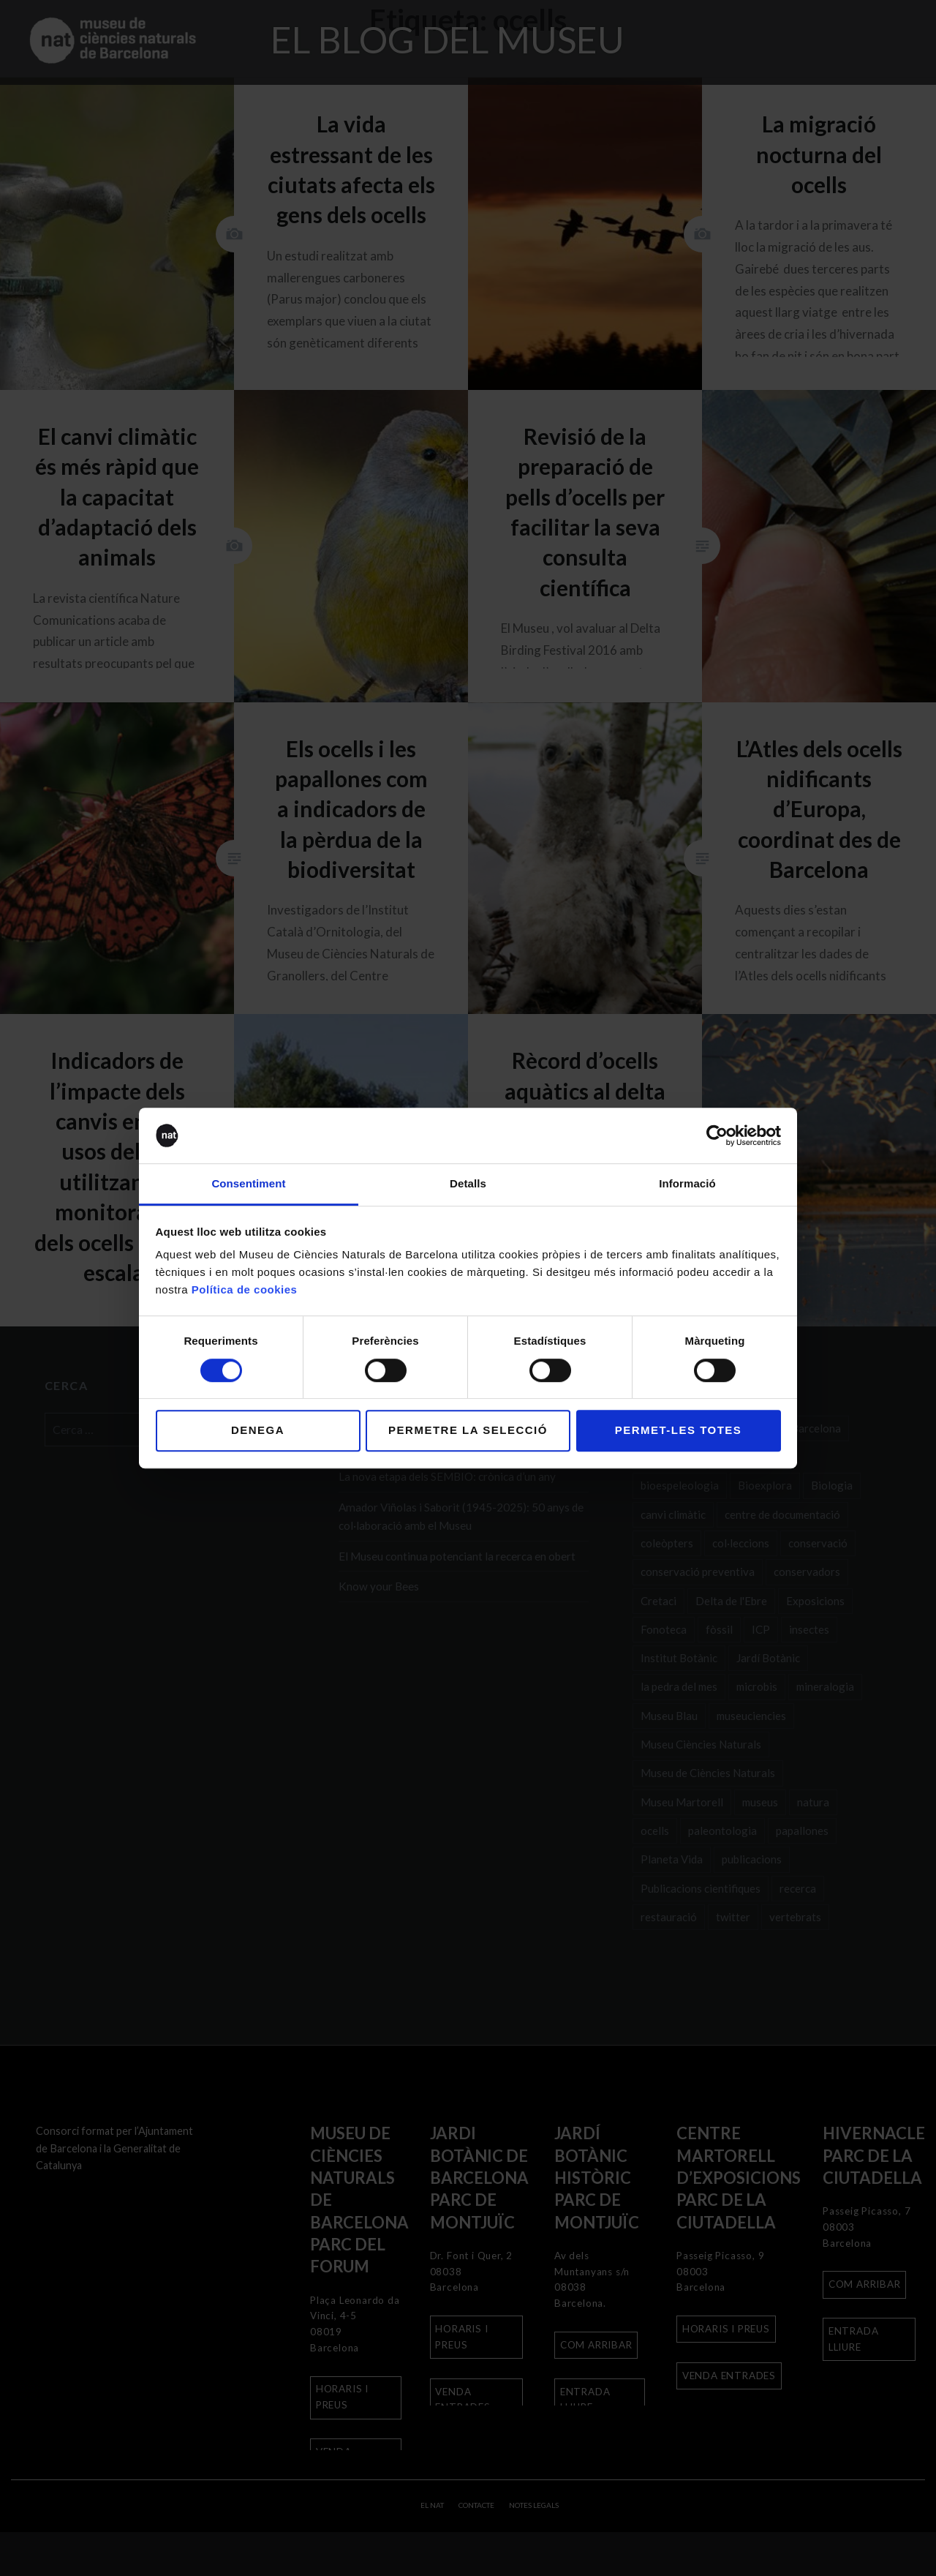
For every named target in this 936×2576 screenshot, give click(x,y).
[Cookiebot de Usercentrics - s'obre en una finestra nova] (717, 1135)
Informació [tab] (687, 1184)
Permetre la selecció (468, 1430)
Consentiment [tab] (248, 1184)
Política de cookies (245, 1290)
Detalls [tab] (468, 1184)
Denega (257, 1430)
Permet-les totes (678, 1430)
